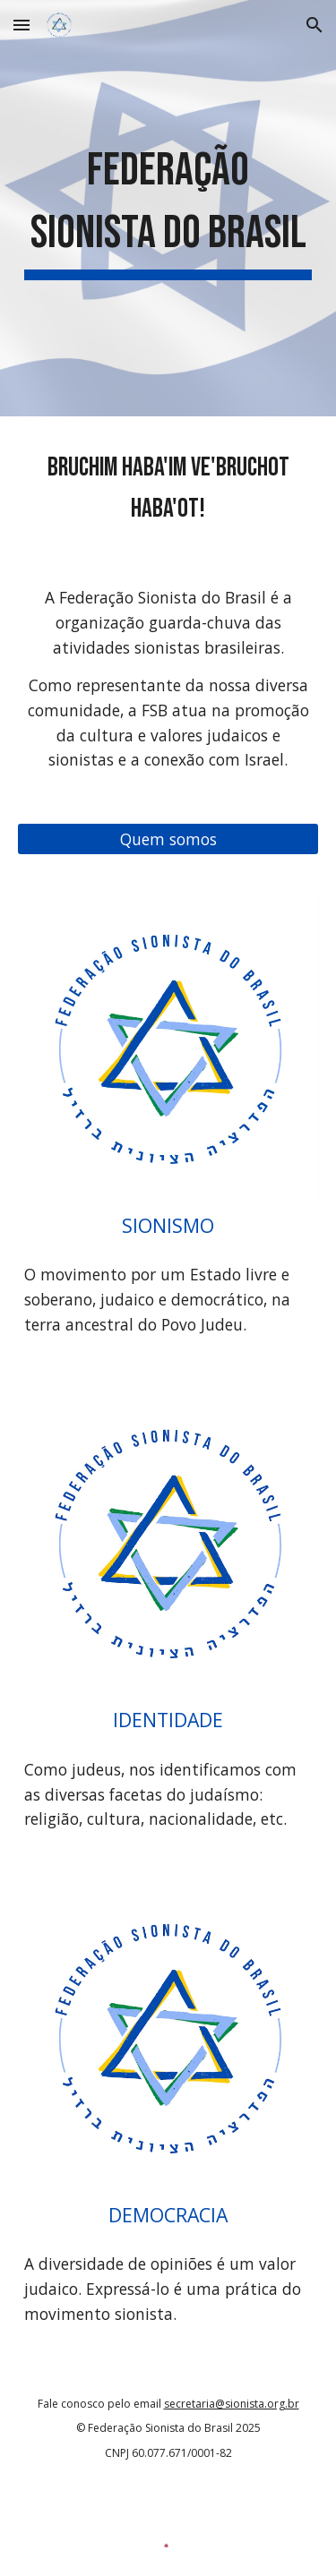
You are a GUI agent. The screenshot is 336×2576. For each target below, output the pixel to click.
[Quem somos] (168, 839)
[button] (21, 24)
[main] (168, 208)
